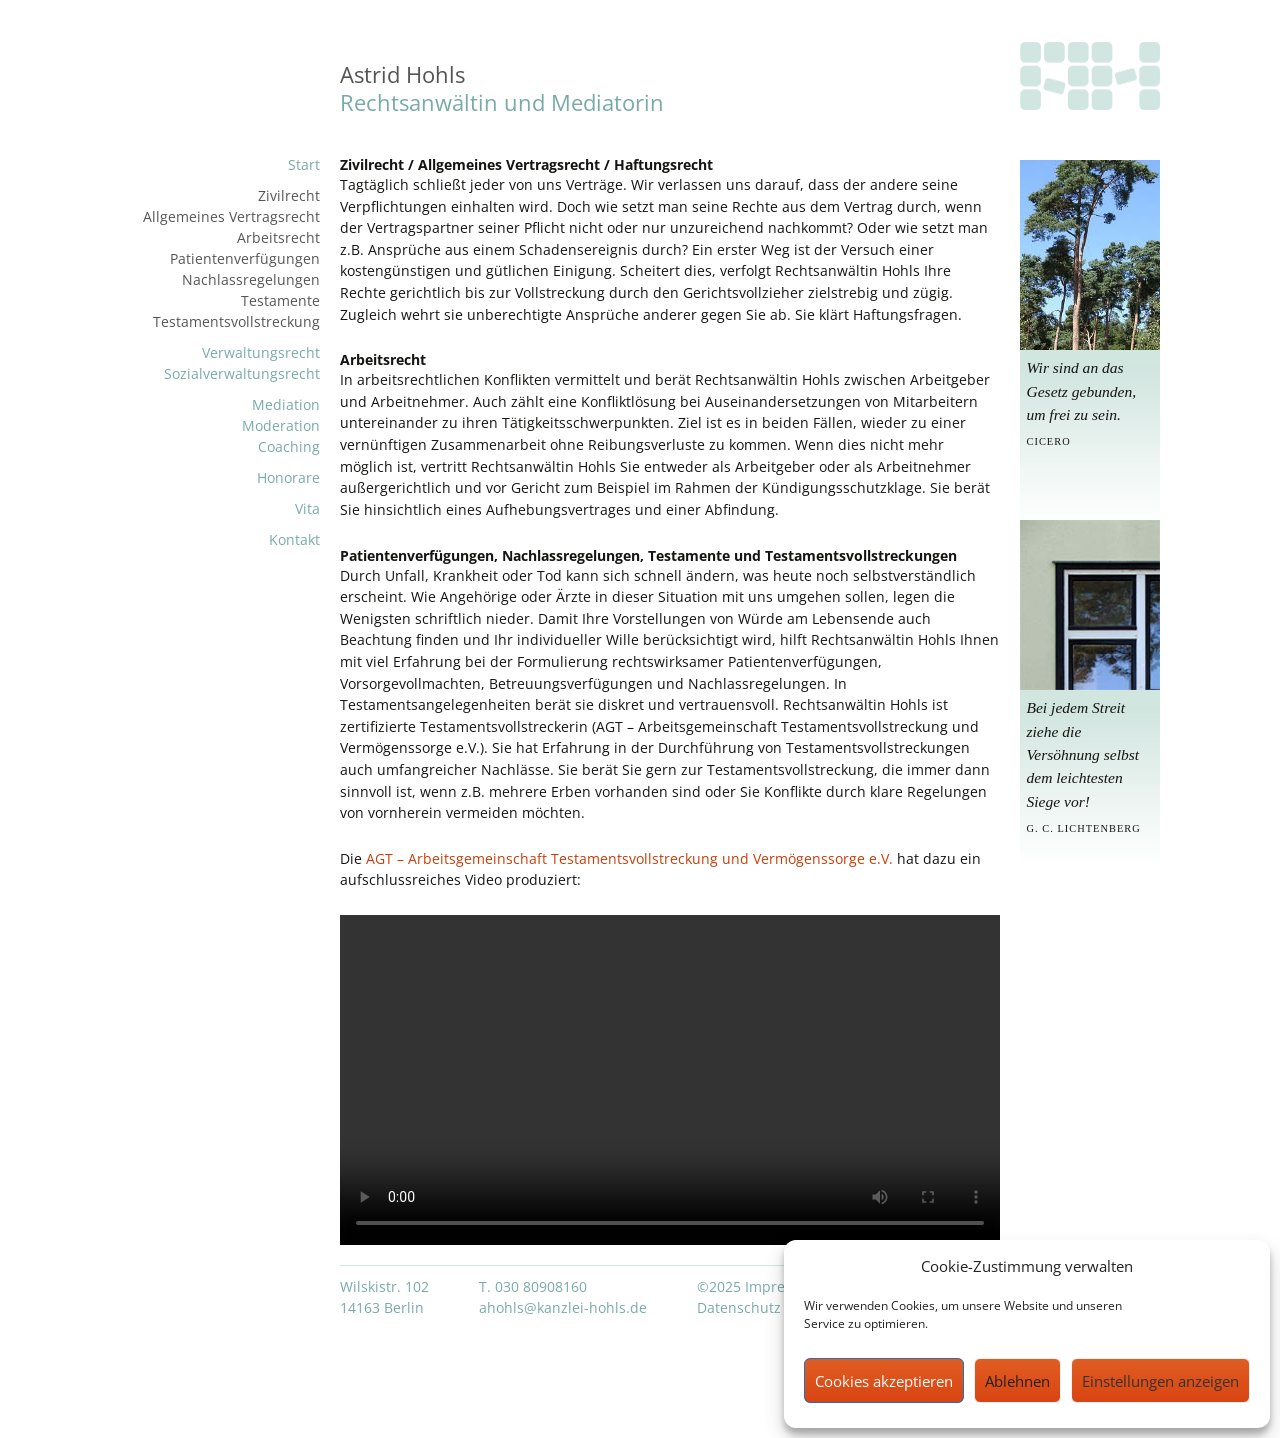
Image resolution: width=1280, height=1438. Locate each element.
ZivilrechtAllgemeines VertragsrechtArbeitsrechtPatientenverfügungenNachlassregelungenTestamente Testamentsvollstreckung (231, 258)
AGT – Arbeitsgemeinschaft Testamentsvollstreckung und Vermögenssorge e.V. (631, 858)
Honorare (288, 477)
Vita (307, 508)
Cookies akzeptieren (884, 1381)
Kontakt (294, 539)
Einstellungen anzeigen (1160, 1381)
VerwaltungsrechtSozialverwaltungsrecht (242, 363)
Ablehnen (1017, 1381)
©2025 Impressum (759, 1286)
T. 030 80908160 (533, 1286)
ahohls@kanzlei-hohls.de (563, 1307)
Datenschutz (739, 1307)
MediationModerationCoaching (281, 425)
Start (304, 164)
